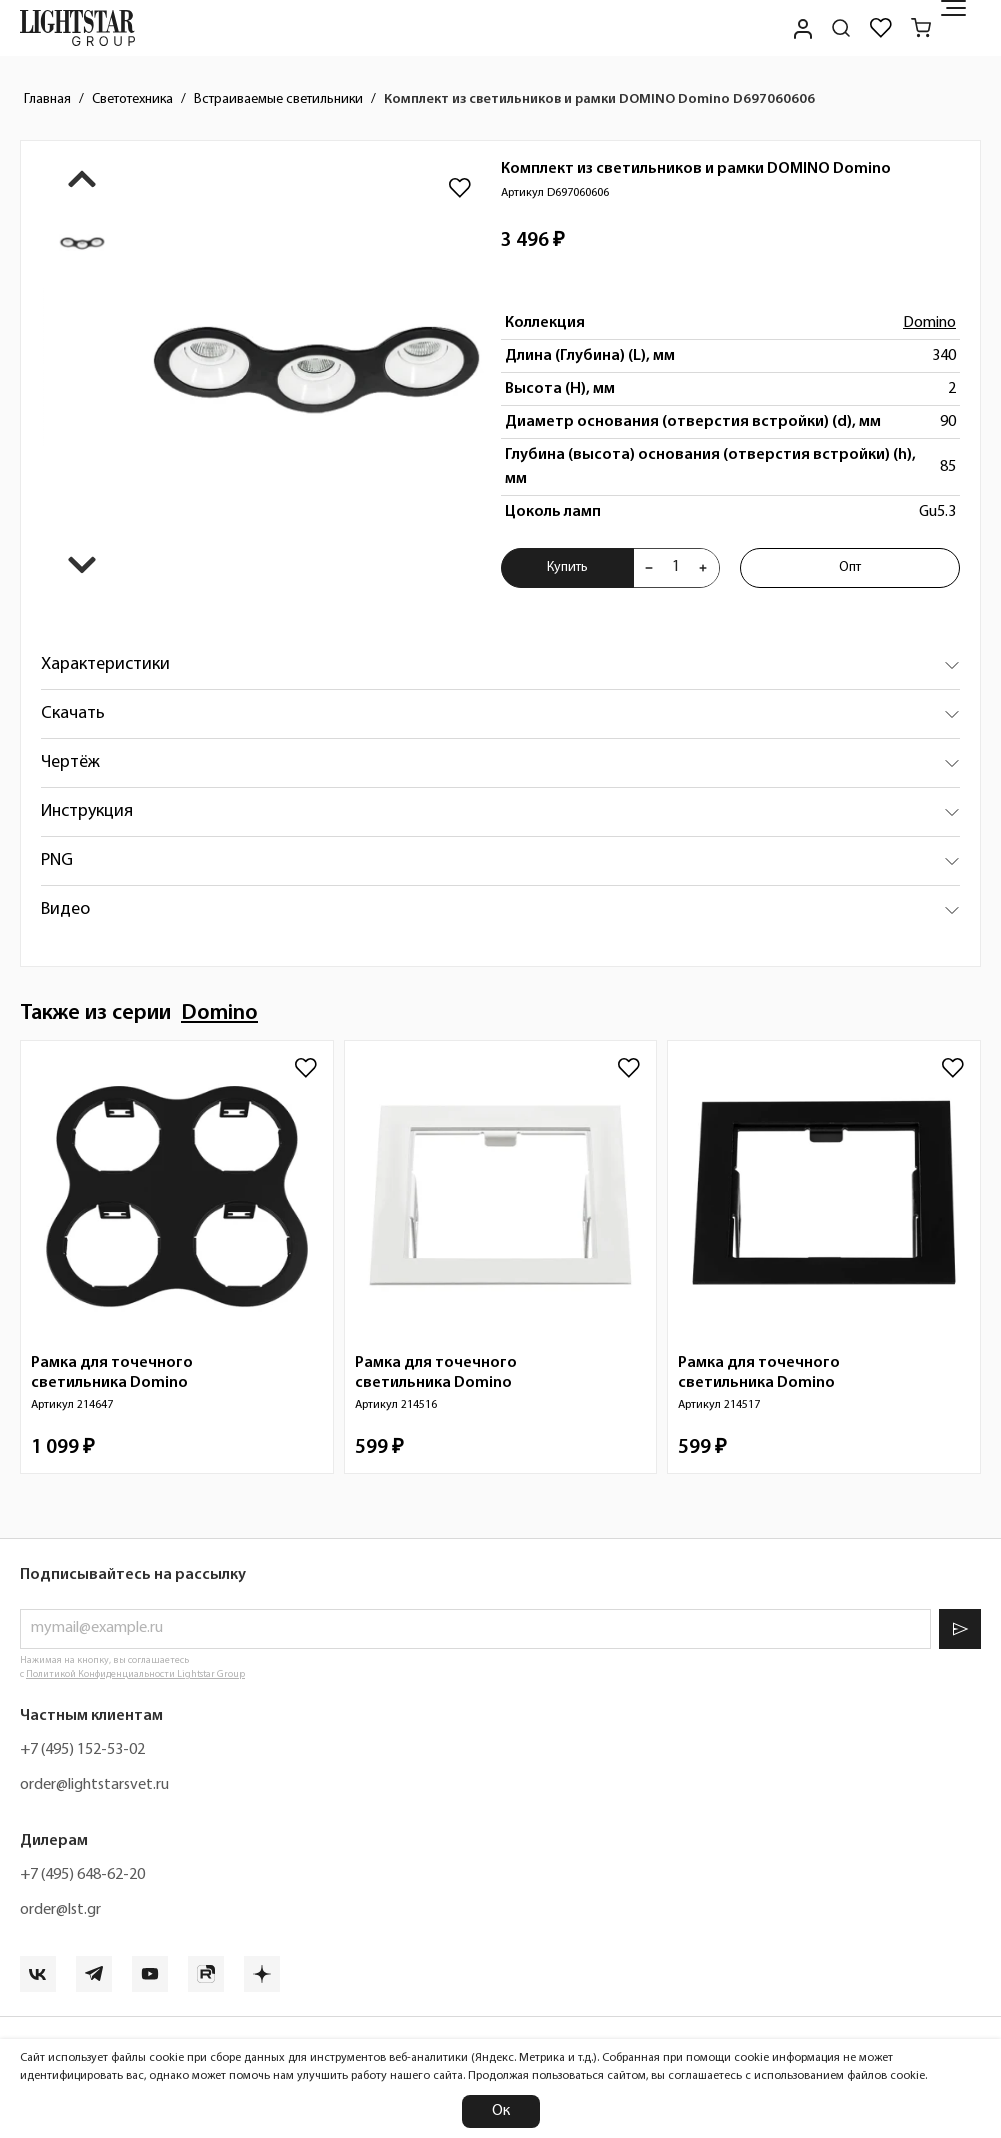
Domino (929, 323)
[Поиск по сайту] (841, 28)
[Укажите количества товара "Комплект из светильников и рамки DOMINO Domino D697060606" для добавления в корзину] (676, 568)
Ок (501, 2111)
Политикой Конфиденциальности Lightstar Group (135, 1674)
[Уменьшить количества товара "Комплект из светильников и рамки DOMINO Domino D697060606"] (649, 568)
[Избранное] (881, 28)
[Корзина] (921, 28)
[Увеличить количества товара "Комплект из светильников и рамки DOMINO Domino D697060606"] (703, 568)
